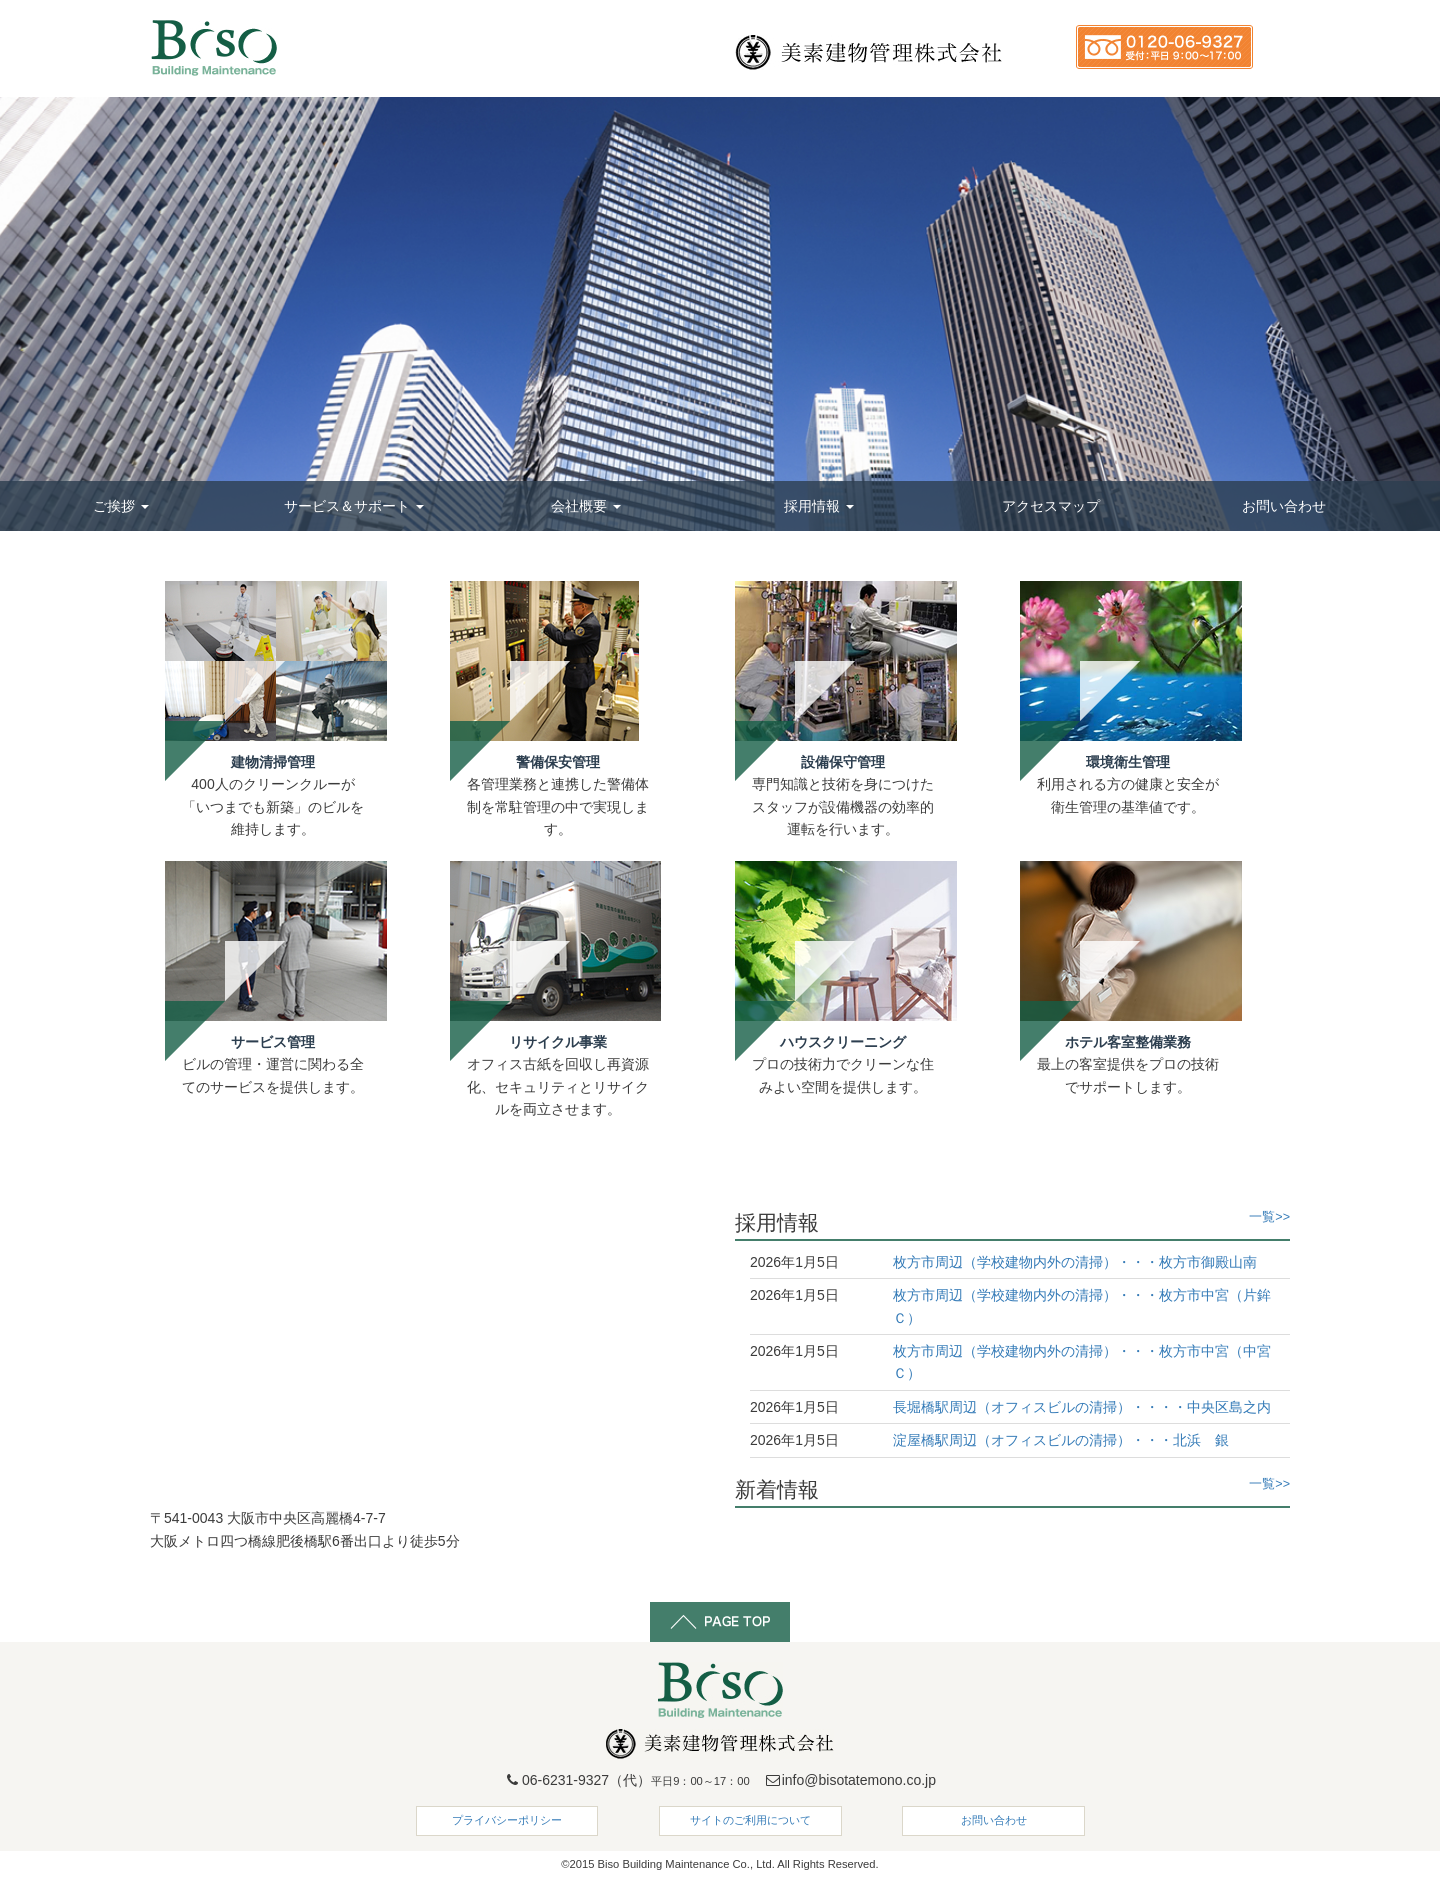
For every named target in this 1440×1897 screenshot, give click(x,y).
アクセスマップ (1051, 506)
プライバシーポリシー (507, 1820)
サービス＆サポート (354, 506)
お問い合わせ (1284, 506)
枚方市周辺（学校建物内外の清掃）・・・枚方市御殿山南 (1075, 1262)
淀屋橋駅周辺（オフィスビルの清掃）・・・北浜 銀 (1061, 1440)
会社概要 (586, 506)
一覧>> (1269, 1217)
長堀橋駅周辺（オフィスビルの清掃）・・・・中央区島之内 (1082, 1407)
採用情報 (819, 506)
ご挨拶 (121, 506)
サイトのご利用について (750, 1820)
